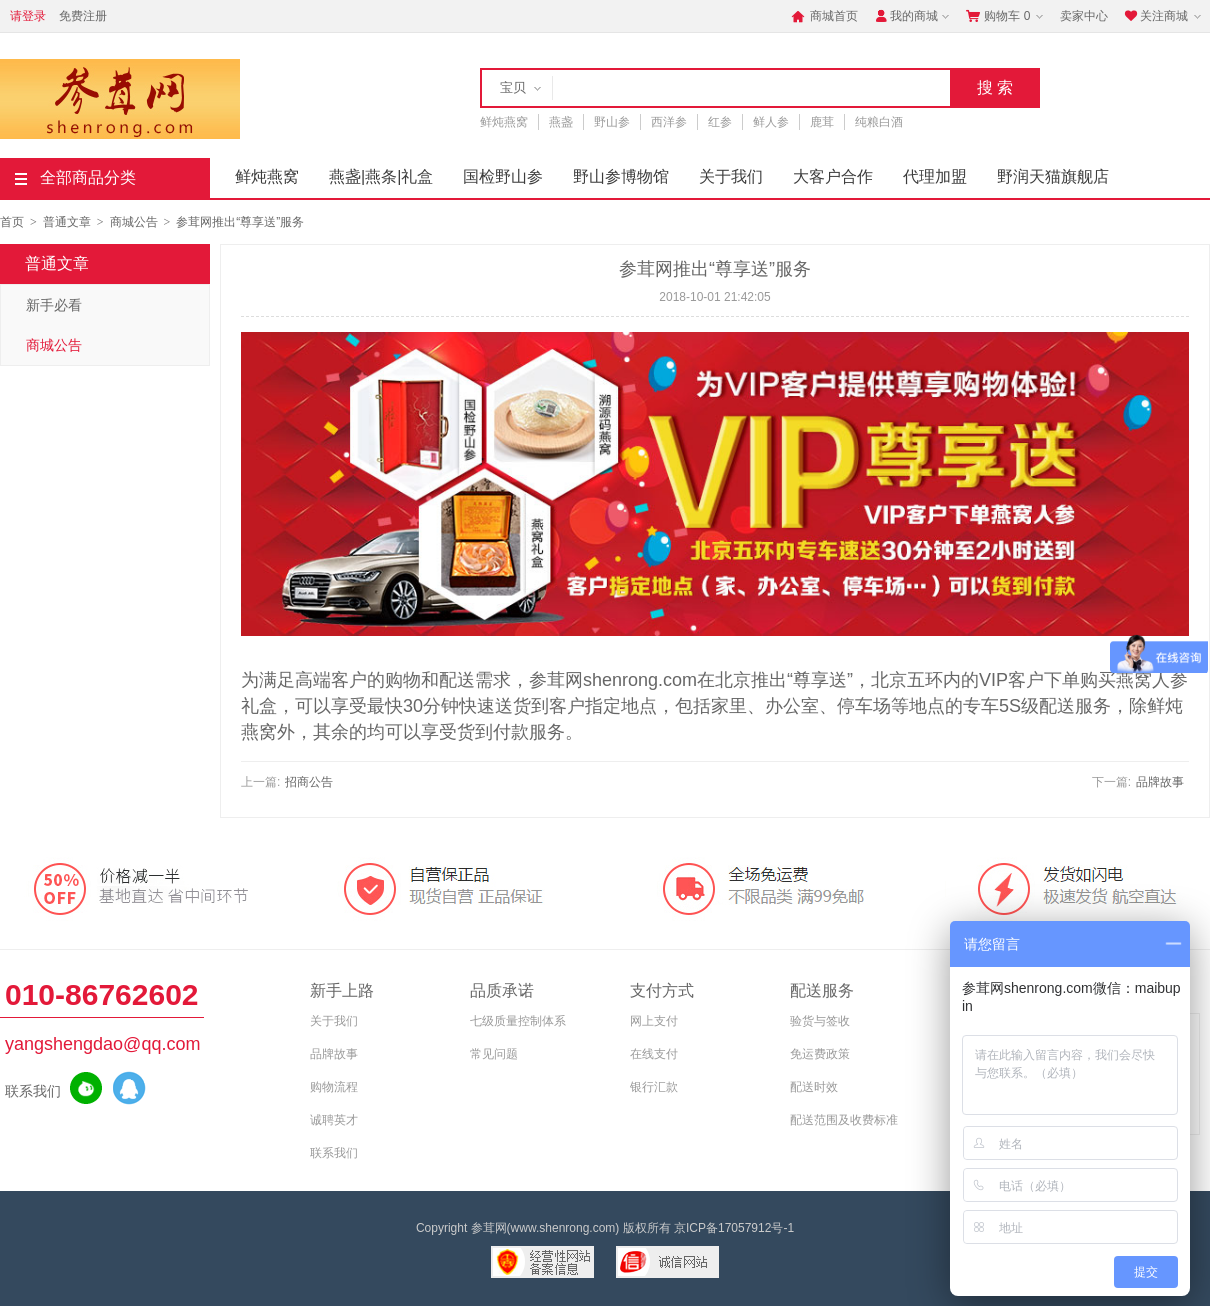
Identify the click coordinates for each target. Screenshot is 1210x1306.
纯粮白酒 (879, 122)
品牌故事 (1160, 782)
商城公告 (134, 222)
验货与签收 (820, 1021)
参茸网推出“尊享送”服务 (240, 222)
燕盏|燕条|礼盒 (381, 176)
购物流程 (334, 1087)
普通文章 (67, 222)
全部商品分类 (75, 177)
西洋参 (669, 122)
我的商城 (913, 16)
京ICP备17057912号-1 (734, 1228)
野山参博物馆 (621, 176)
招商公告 (309, 782)
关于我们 (731, 176)
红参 (720, 122)
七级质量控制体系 (518, 1021)
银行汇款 (654, 1087)
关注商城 (1164, 16)
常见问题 (494, 1054)
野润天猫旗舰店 (1053, 176)
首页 (12, 222)
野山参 (612, 122)
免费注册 (83, 16)
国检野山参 (503, 176)
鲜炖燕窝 (504, 122)
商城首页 (824, 16)
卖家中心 (1084, 16)
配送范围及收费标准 (844, 1120)
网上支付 (654, 1021)
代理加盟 (935, 176)
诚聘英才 (334, 1120)
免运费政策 (820, 1054)
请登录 (28, 16)
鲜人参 (771, 122)
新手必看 (54, 305)
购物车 (1006, 16)
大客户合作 (833, 176)
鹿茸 (822, 122)
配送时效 (814, 1087)
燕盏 (561, 122)
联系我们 (334, 1153)
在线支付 (654, 1054)
